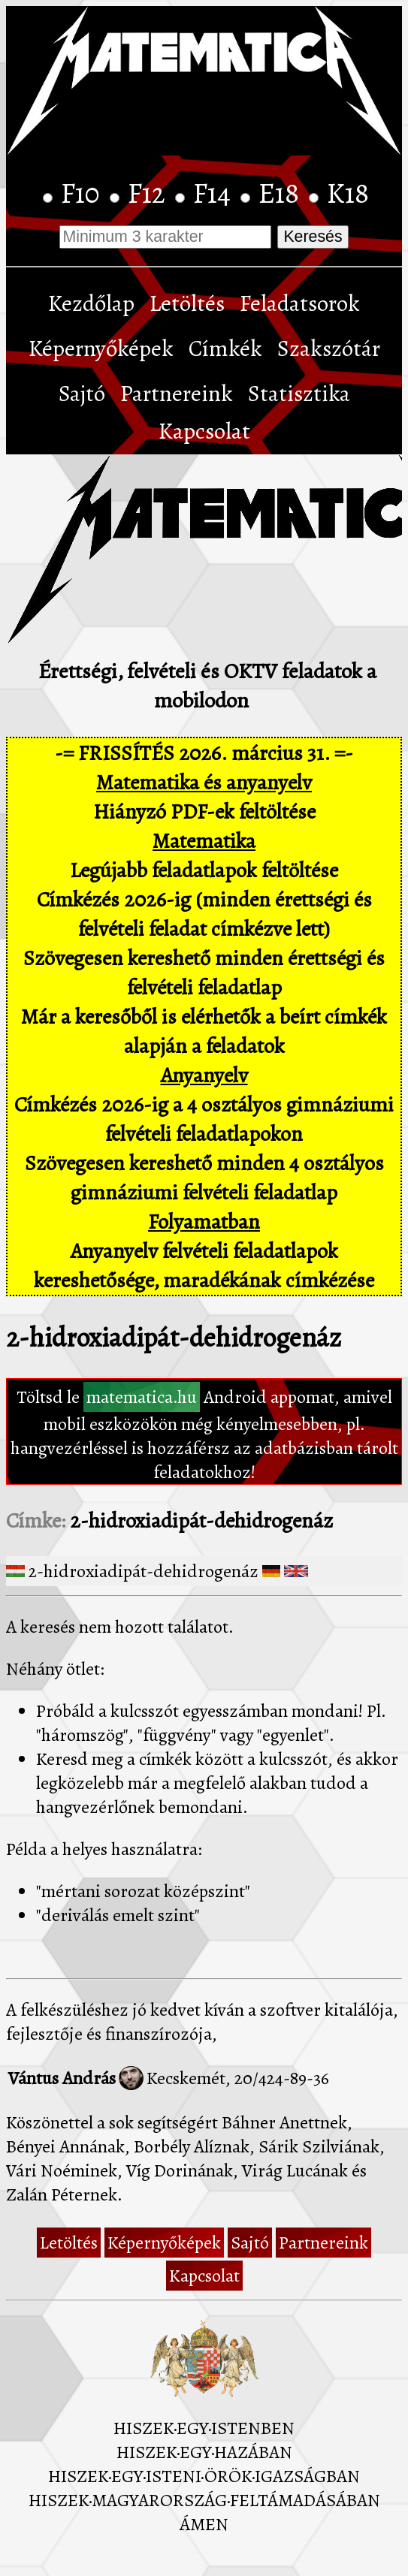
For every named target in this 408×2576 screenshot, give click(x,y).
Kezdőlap (91, 303)
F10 (83, 193)
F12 (149, 193)
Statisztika (299, 393)
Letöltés (187, 303)
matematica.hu (141, 1397)
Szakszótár (328, 348)
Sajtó (82, 393)
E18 (281, 193)
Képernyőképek (101, 348)
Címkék (225, 348)
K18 (348, 193)
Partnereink (176, 393)
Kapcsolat (204, 431)
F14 (215, 193)
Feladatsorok (300, 303)
